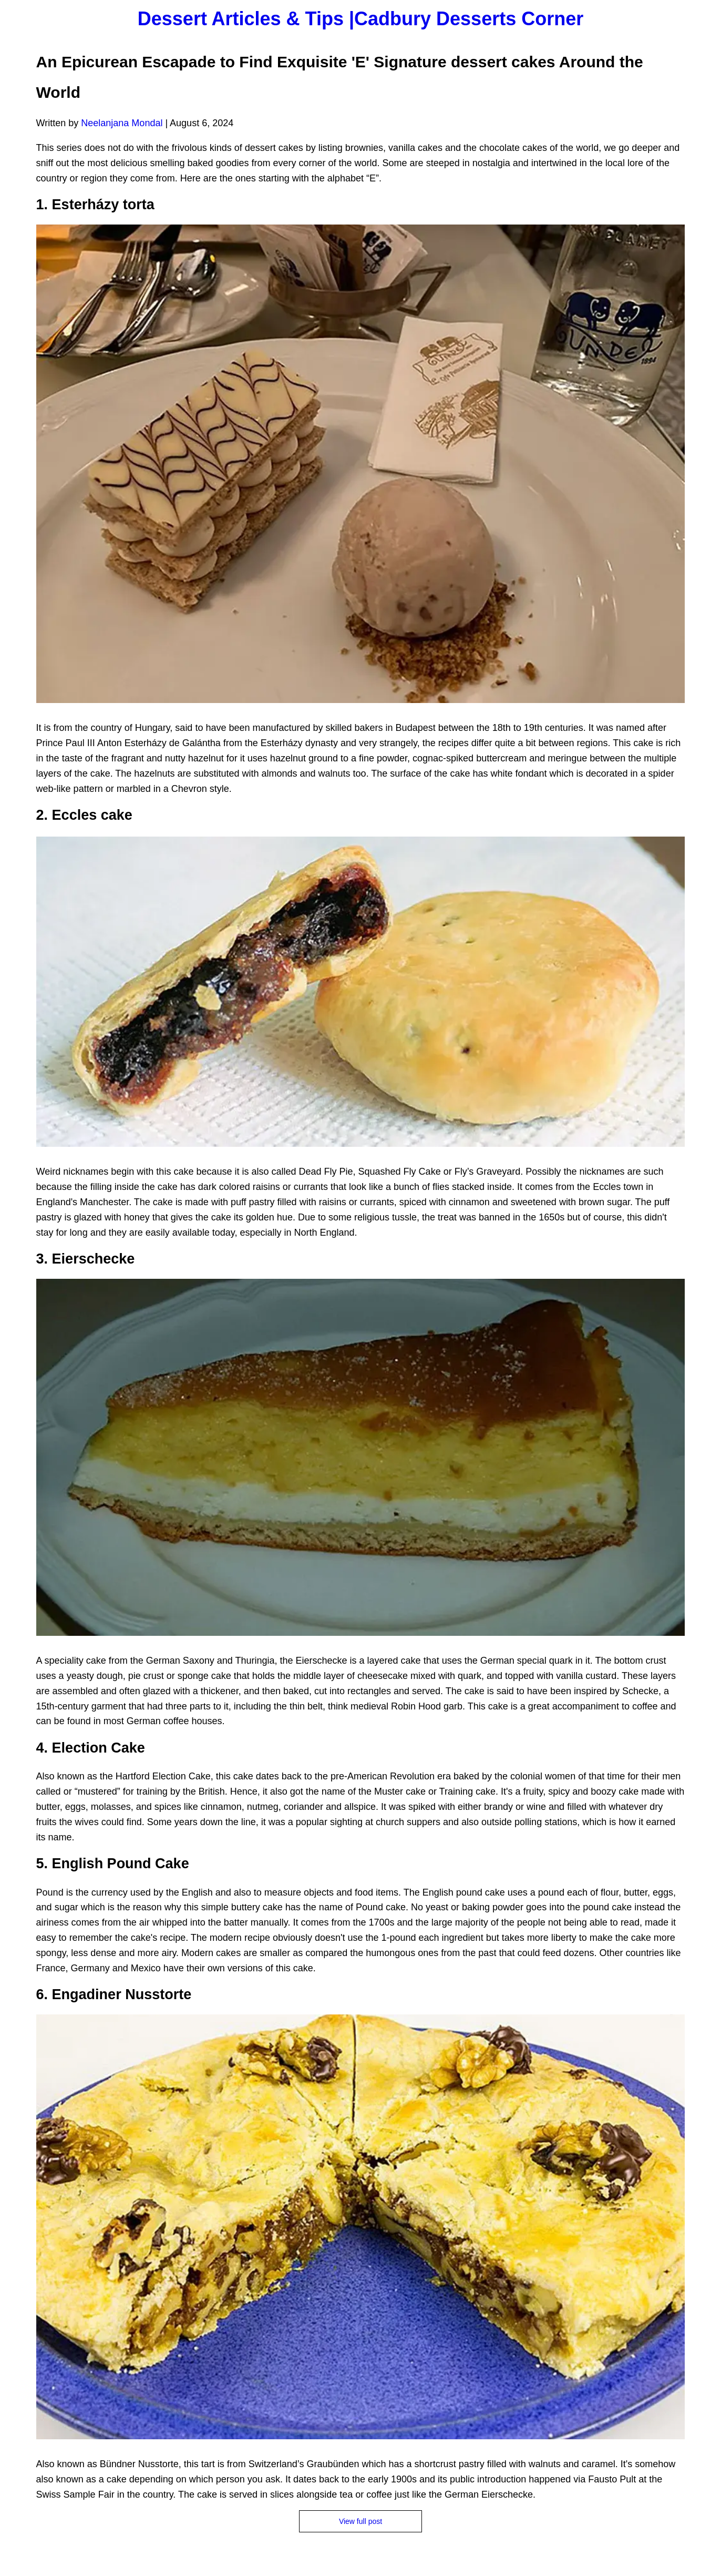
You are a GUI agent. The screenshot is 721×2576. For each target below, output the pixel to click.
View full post (360, 2521)
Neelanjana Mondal (121, 123)
